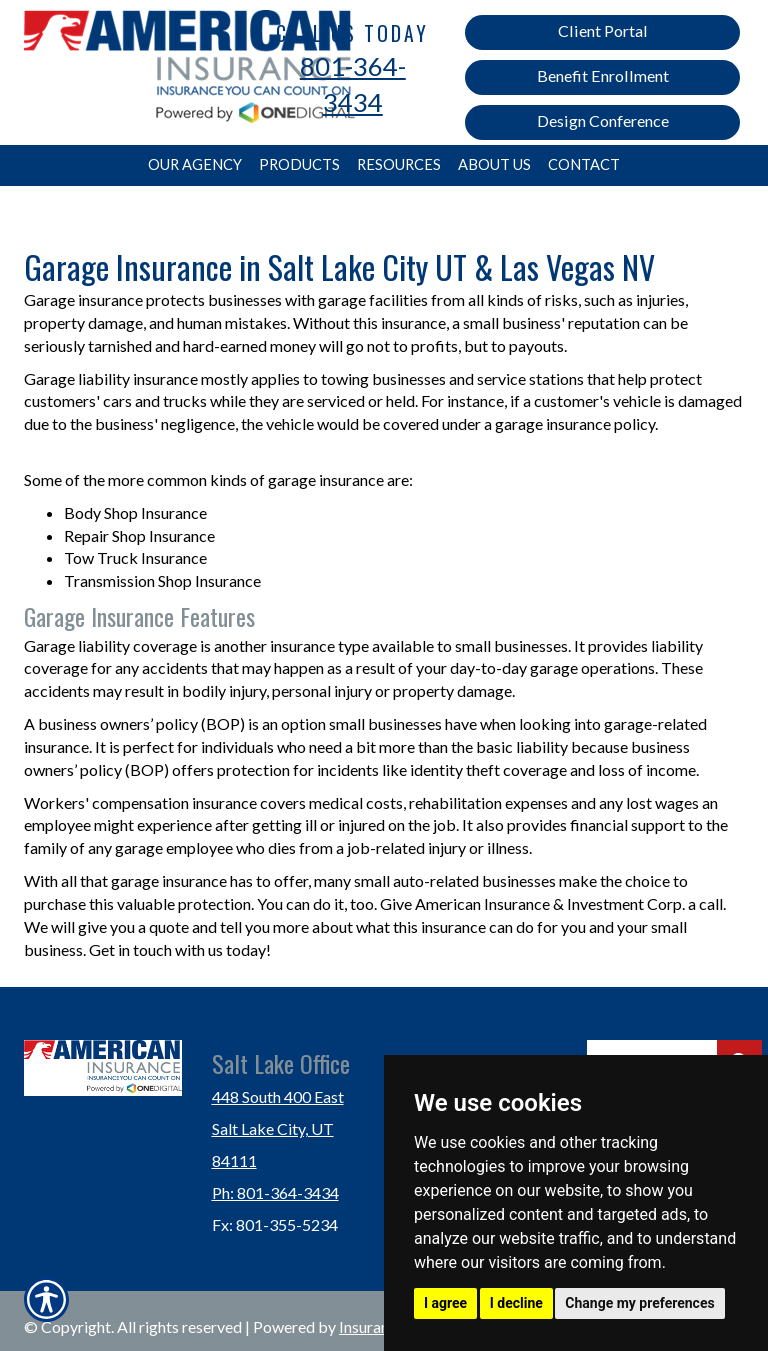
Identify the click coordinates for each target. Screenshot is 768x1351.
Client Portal (603, 30)
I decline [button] (516, 1303)
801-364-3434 (353, 84)
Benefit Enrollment (603, 75)
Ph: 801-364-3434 (275, 1192)
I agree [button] (445, 1303)
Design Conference (603, 120)
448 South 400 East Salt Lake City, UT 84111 (278, 1128)
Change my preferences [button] (639, 1303)
